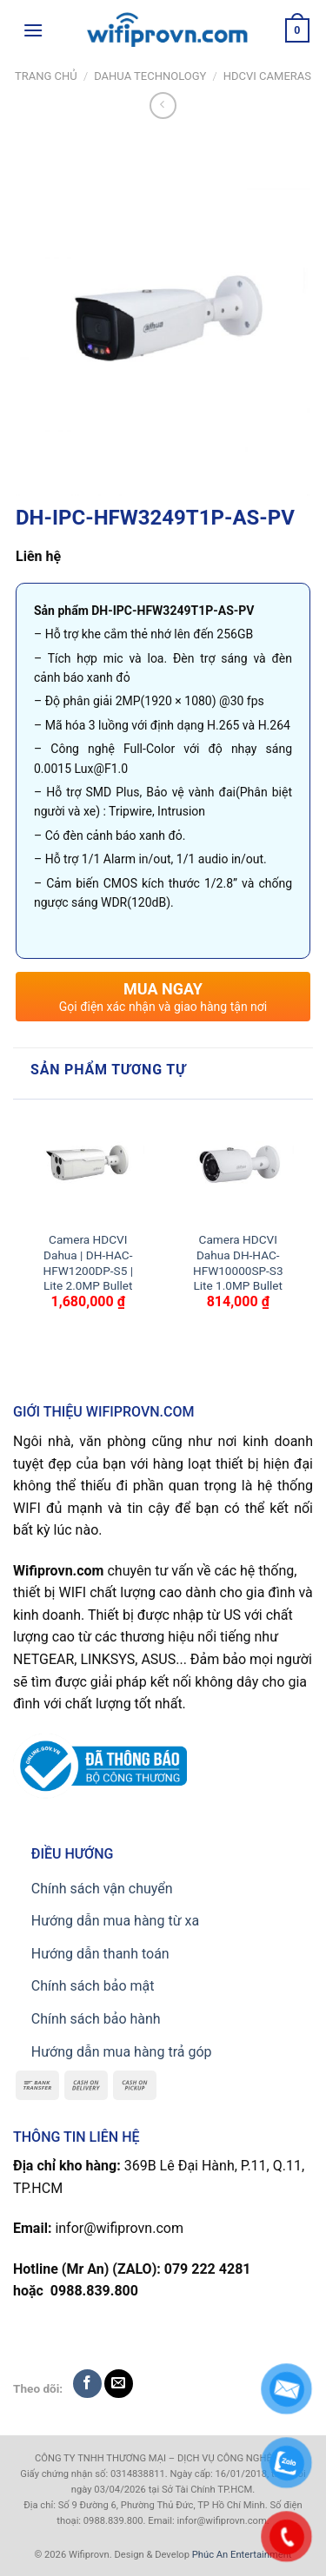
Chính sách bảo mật (93, 1986)
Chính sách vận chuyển (102, 1888)
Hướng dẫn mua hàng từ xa (115, 1920)
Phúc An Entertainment (242, 2554)
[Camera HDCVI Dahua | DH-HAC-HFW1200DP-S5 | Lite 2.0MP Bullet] (88, 1166)
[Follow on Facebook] (87, 2383)
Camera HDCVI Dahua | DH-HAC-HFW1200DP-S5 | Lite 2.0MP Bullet (88, 1262)
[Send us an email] (118, 2383)
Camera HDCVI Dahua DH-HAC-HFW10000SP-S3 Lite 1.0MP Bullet (238, 1262)
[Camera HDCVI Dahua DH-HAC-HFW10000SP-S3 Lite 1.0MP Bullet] (238, 1166)
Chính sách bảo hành (96, 2019)
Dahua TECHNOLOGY (150, 76)
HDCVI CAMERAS (267, 76)
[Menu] (33, 30)
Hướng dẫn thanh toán (100, 1953)
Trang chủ (46, 76)
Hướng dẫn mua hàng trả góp (121, 2052)
